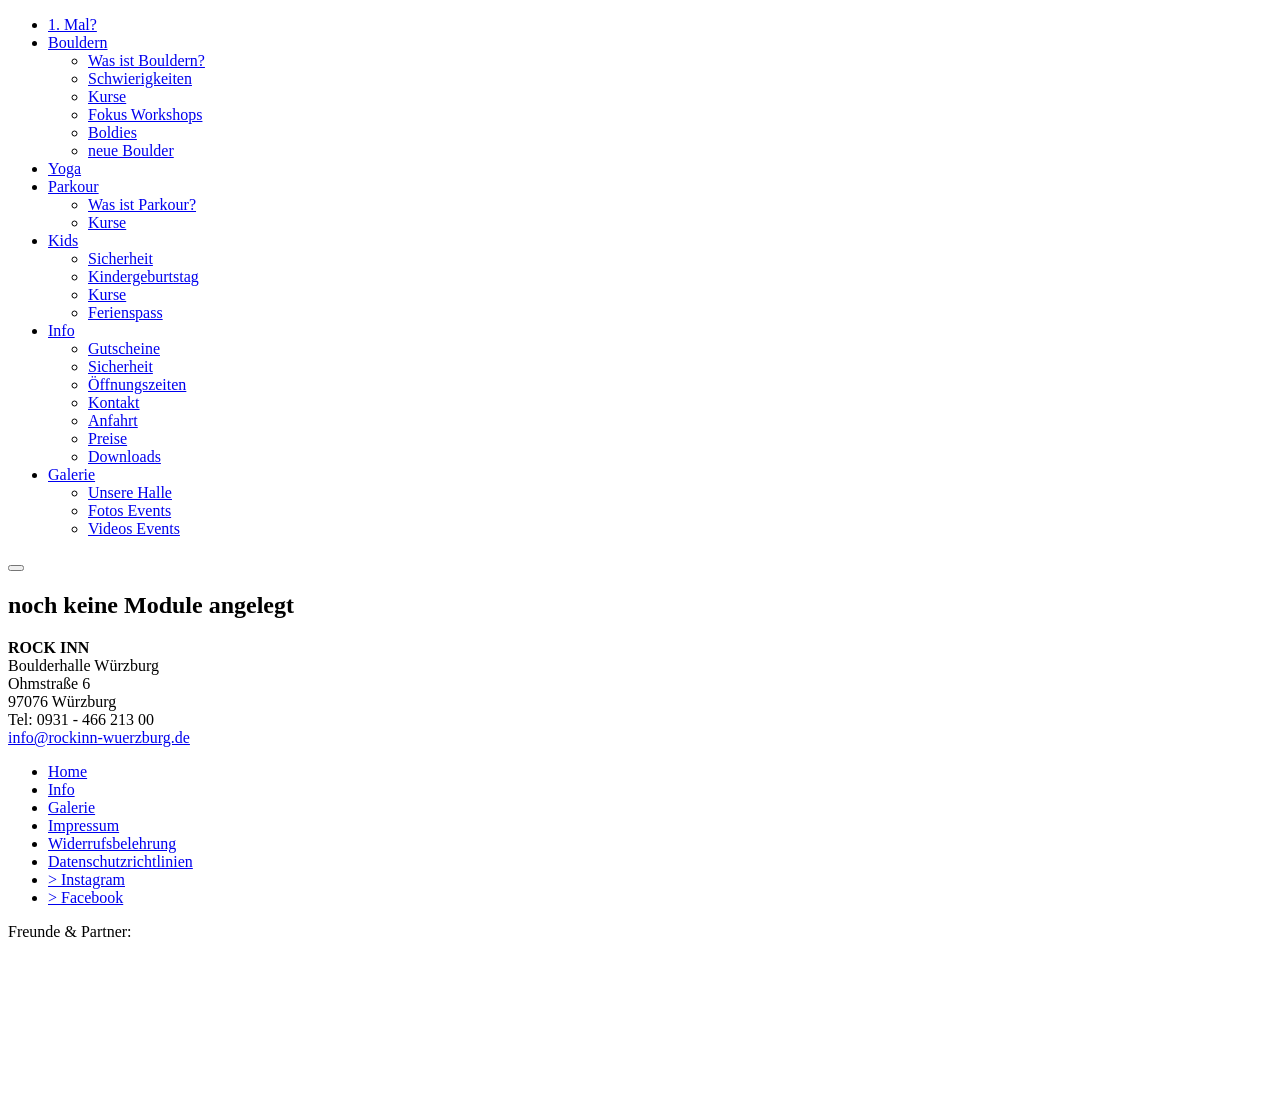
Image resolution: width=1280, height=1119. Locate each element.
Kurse (107, 96)
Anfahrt (113, 420)
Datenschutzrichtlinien (120, 861)
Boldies (112, 132)
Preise (107, 438)
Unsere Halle (130, 492)
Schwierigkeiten (140, 78)
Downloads (124, 456)
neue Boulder (131, 150)
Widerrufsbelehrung (112, 843)
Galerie (71, 474)
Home (67, 771)
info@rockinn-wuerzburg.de (99, 737)
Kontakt (114, 402)
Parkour (73, 186)
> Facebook (85, 897)
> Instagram (86, 879)
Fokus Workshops (145, 114)
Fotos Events (129, 510)
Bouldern (78, 42)
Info (61, 330)
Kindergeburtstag (143, 276)
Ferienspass (125, 312)
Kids (63, 240)
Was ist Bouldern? (146, 60)
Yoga (64, 168)
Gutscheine (124, 348)
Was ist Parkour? (142, 204)
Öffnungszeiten (137, 384)
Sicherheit (120, 258)
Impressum (83, 825)
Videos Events (134, 528)
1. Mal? (72, 24)
